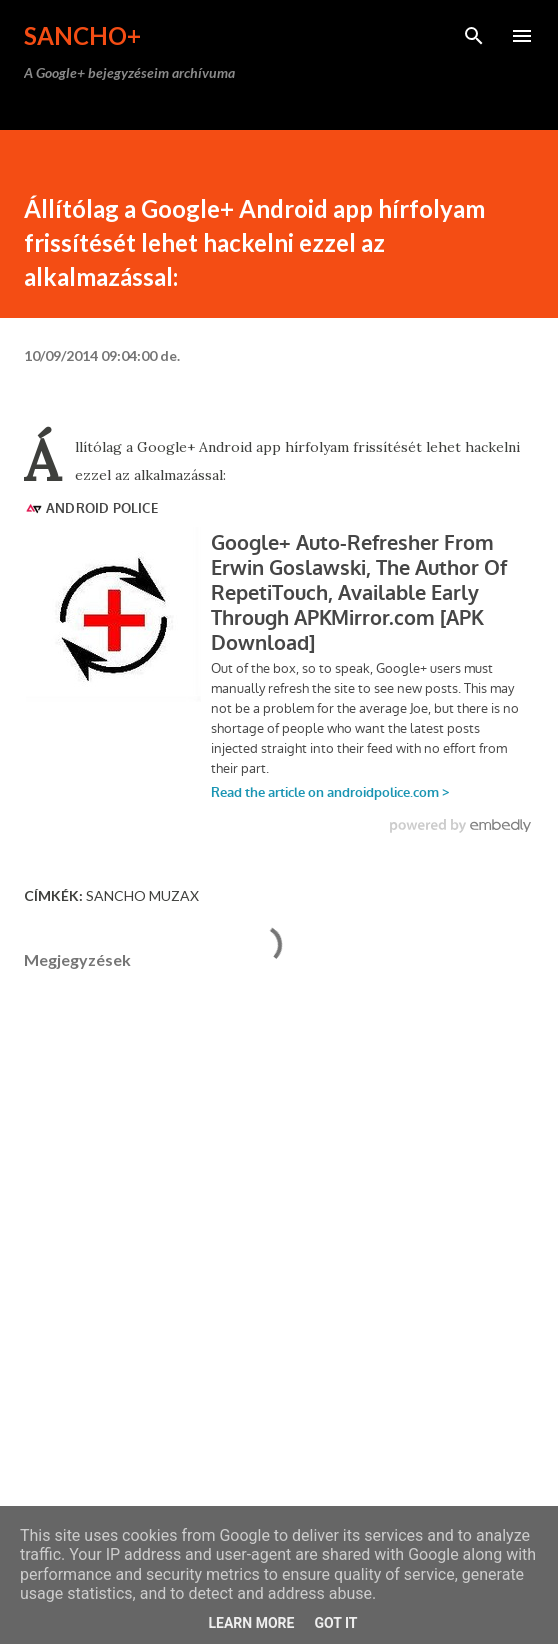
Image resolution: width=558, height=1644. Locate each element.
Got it (335, 1623)
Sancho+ (82, 35)
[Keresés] (474, 36)
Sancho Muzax (142, 895)
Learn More (251, 1623)
